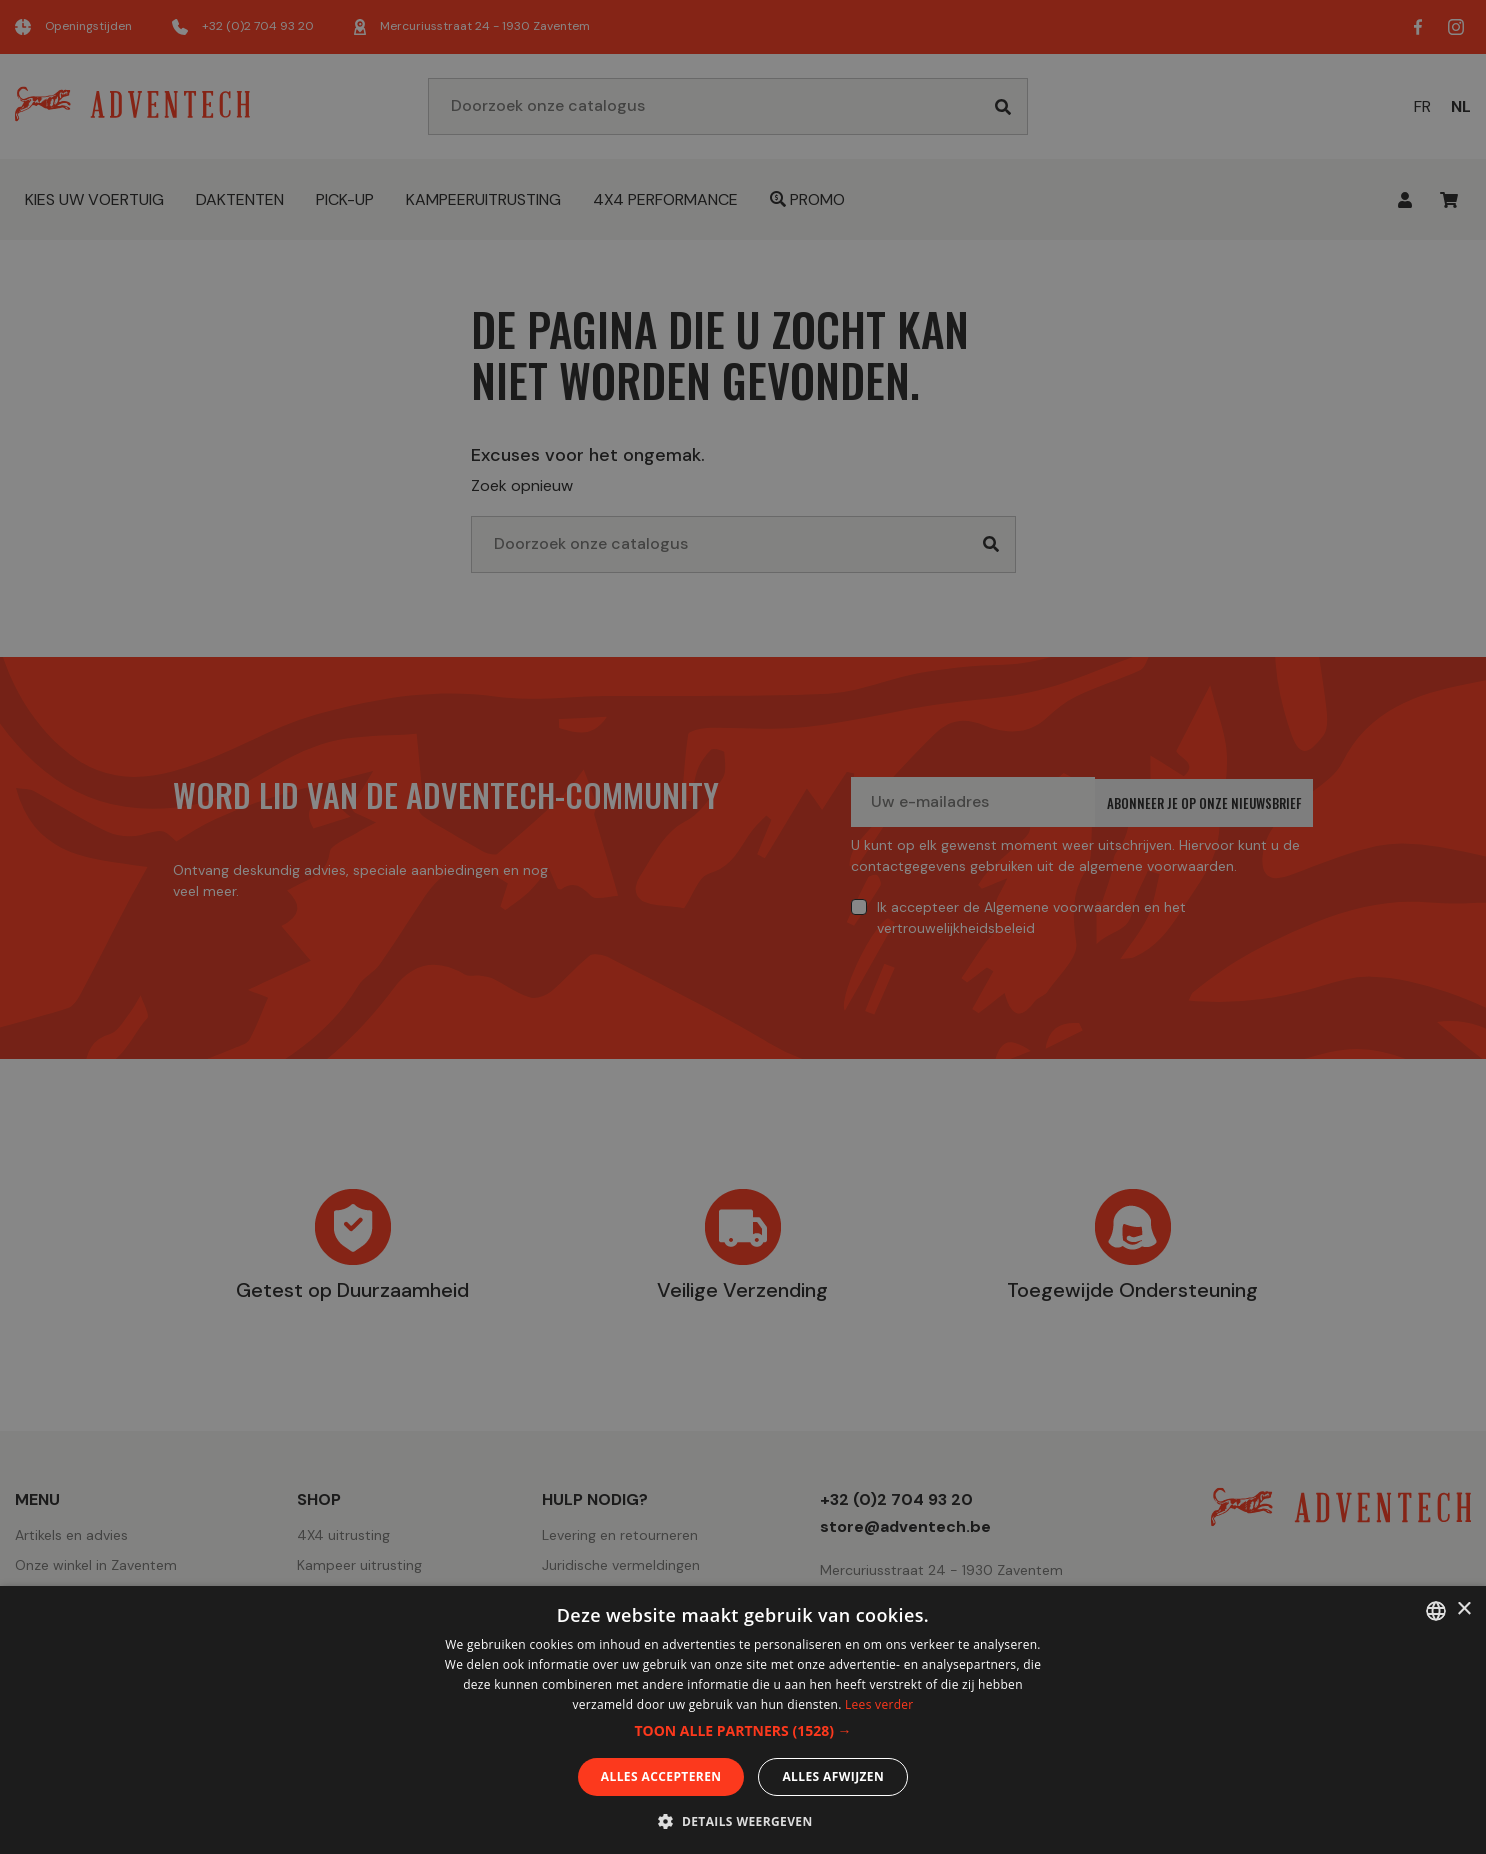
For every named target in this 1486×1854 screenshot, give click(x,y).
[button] (742, 1731)
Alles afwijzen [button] (833, 1776)
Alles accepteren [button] (661, 1776)
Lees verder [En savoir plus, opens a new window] (879, 1704)
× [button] (1463, 1609)
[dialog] (743, 927)
